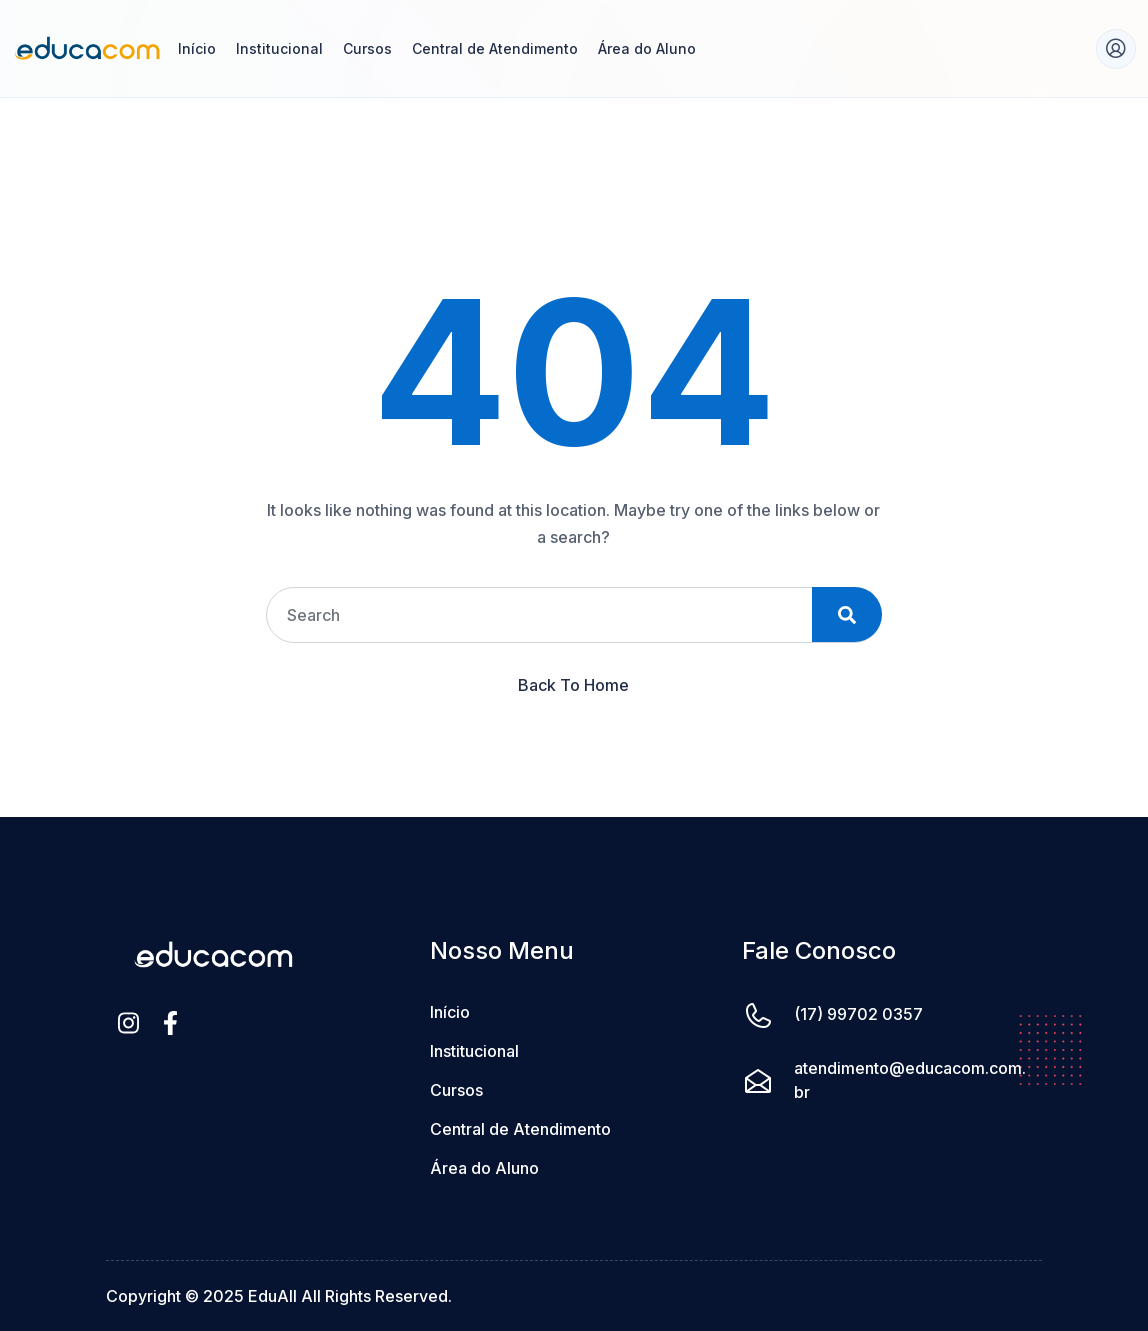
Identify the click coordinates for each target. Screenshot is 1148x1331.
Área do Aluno (647, 48)
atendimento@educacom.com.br (910, 1080)
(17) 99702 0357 (858, 1014)
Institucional (279, 48)
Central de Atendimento (495, 48)
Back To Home (573, 685)
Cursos (367, 48)
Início (197, 48)
